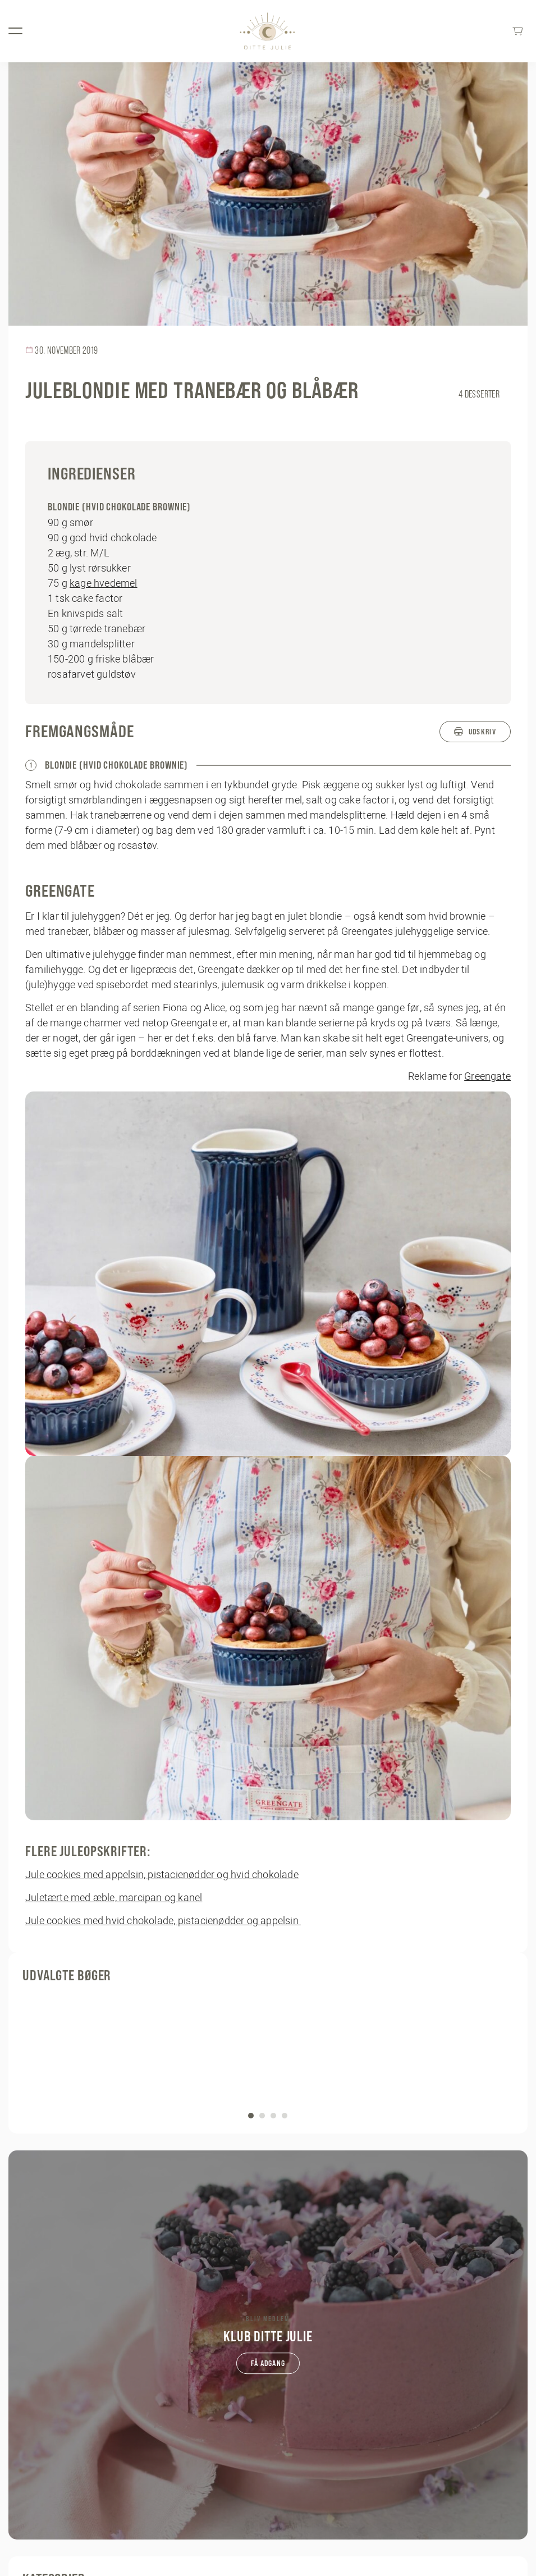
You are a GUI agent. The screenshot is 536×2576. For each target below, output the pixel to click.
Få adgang (268, 2363)
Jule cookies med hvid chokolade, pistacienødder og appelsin (163, 1920)
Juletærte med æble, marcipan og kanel (113, 1897)
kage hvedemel (104, 583)
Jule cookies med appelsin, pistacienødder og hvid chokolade (162, 1874)
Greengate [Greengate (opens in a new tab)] (487, 1076)
